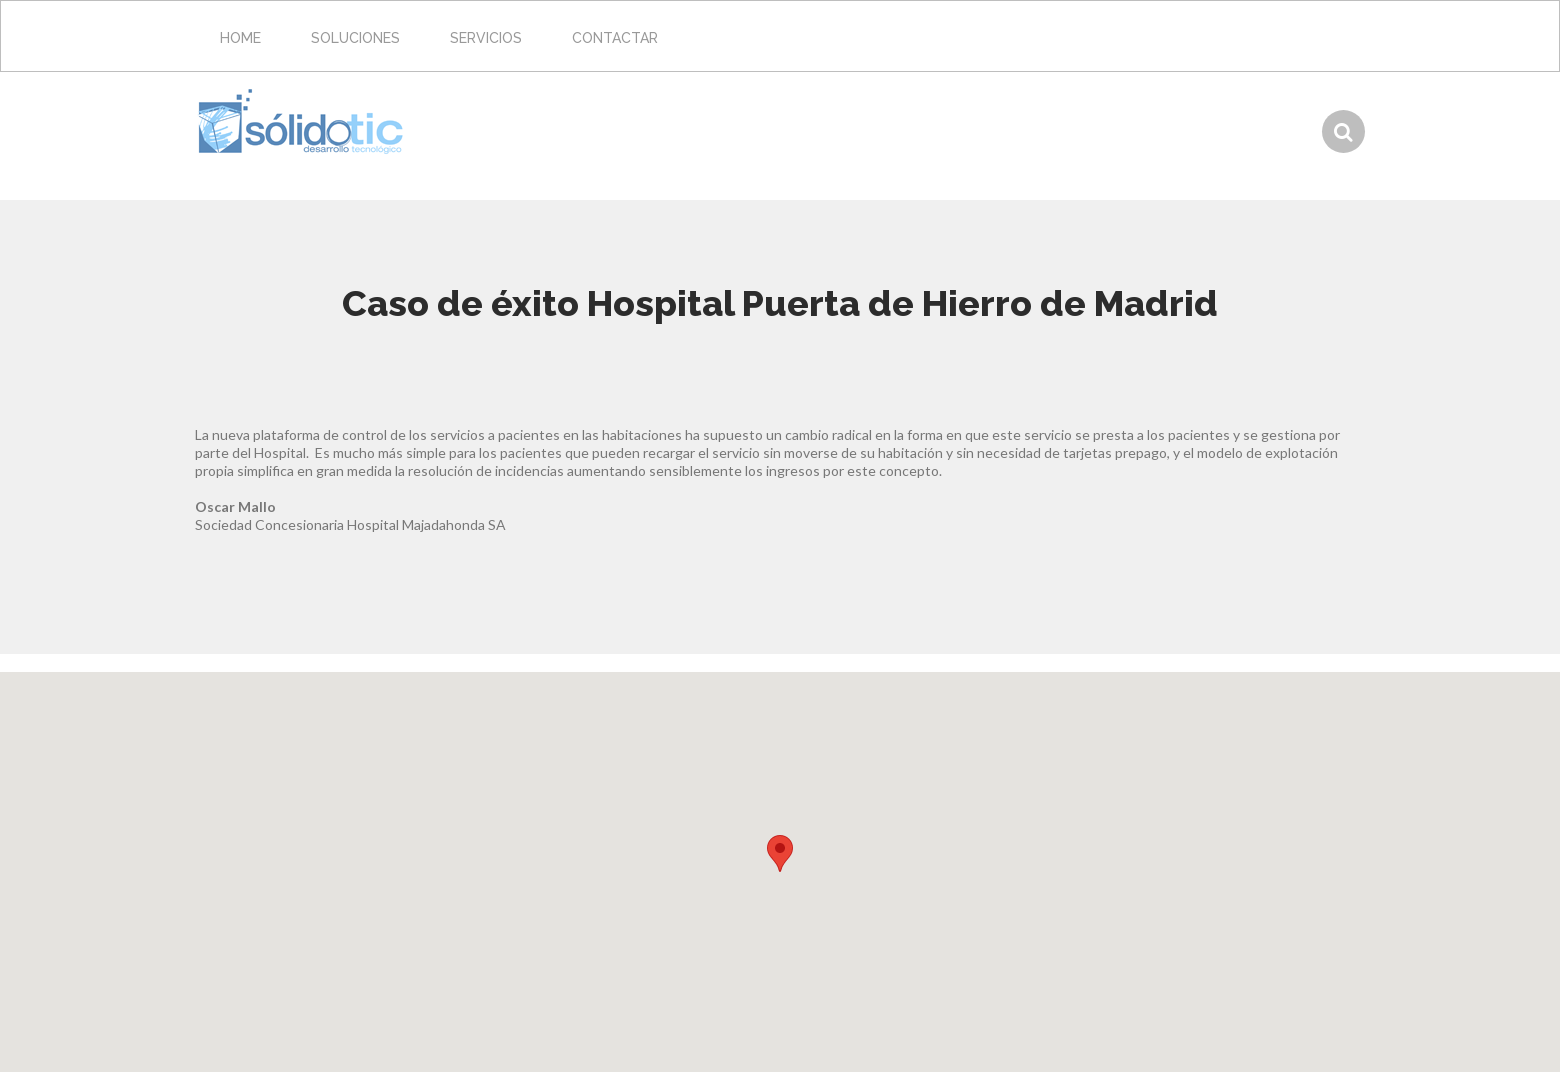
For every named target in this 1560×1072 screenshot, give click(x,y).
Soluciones (355, 38)
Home (240, 38)
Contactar (615, 38)
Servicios (486, 38)
